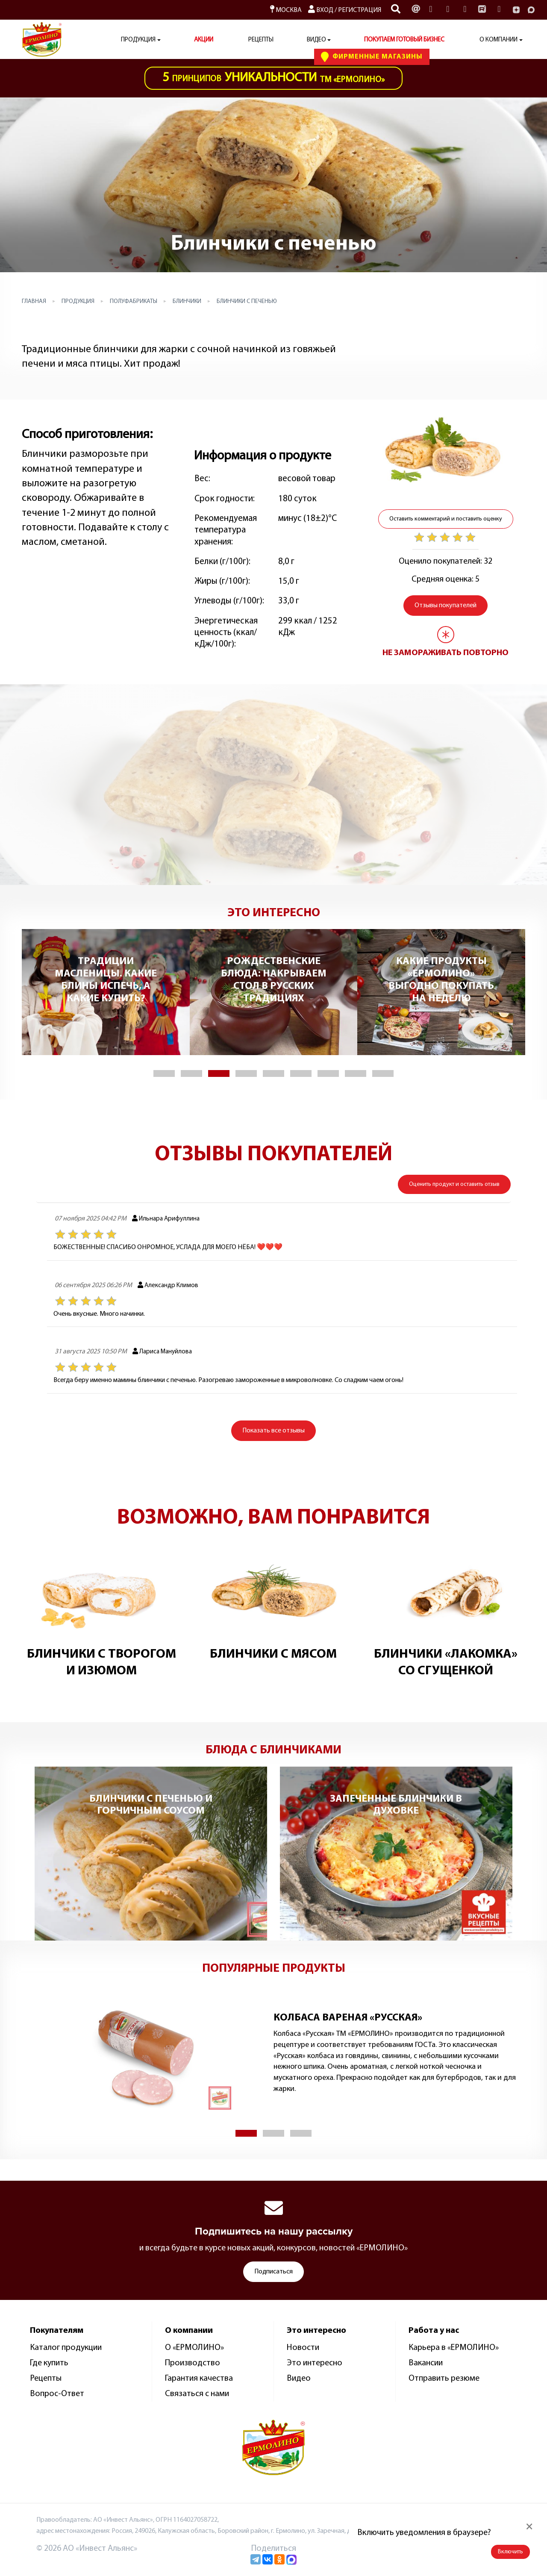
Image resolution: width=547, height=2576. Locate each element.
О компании (498, 40)
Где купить (49, 2363)
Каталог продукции (66, 2348)
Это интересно (314, 2363)
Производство (192, 2363)
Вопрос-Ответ (57, 2394)
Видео (299, 2378)
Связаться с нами (197, 2394)
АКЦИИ (203, 40)
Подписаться (273, 2271)
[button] (164, 1073)
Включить (510, 2552)
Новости (303, 2348)
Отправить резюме (444, 2378)
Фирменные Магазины (372, 57)
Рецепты (261, 40)
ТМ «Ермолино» (273, 78)
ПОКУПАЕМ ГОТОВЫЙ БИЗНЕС (404, 40)
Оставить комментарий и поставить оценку (445, 519)
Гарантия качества (199, 2378)
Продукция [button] (138, 40)
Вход (320, 10)
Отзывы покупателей (445, 605)
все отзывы (273, 1430)
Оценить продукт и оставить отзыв (454, 1184)
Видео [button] (316, 40)
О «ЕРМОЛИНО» (194, 2348)
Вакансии (426, 2363)
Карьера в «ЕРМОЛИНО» (454, 2348)
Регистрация (359, 10)
